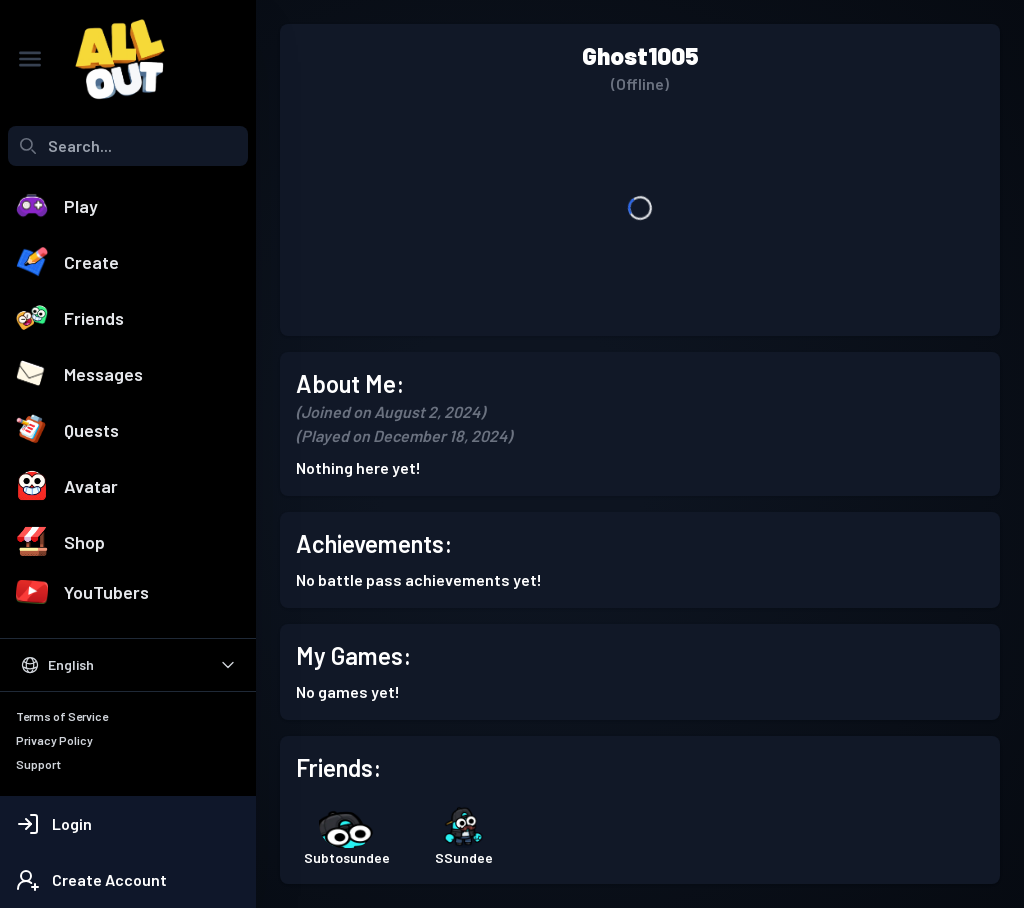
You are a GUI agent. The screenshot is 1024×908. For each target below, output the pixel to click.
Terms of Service (62, 716)
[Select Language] (128, 665)
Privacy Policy (54, 740)
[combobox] (128, 146)
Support (38, 764)
